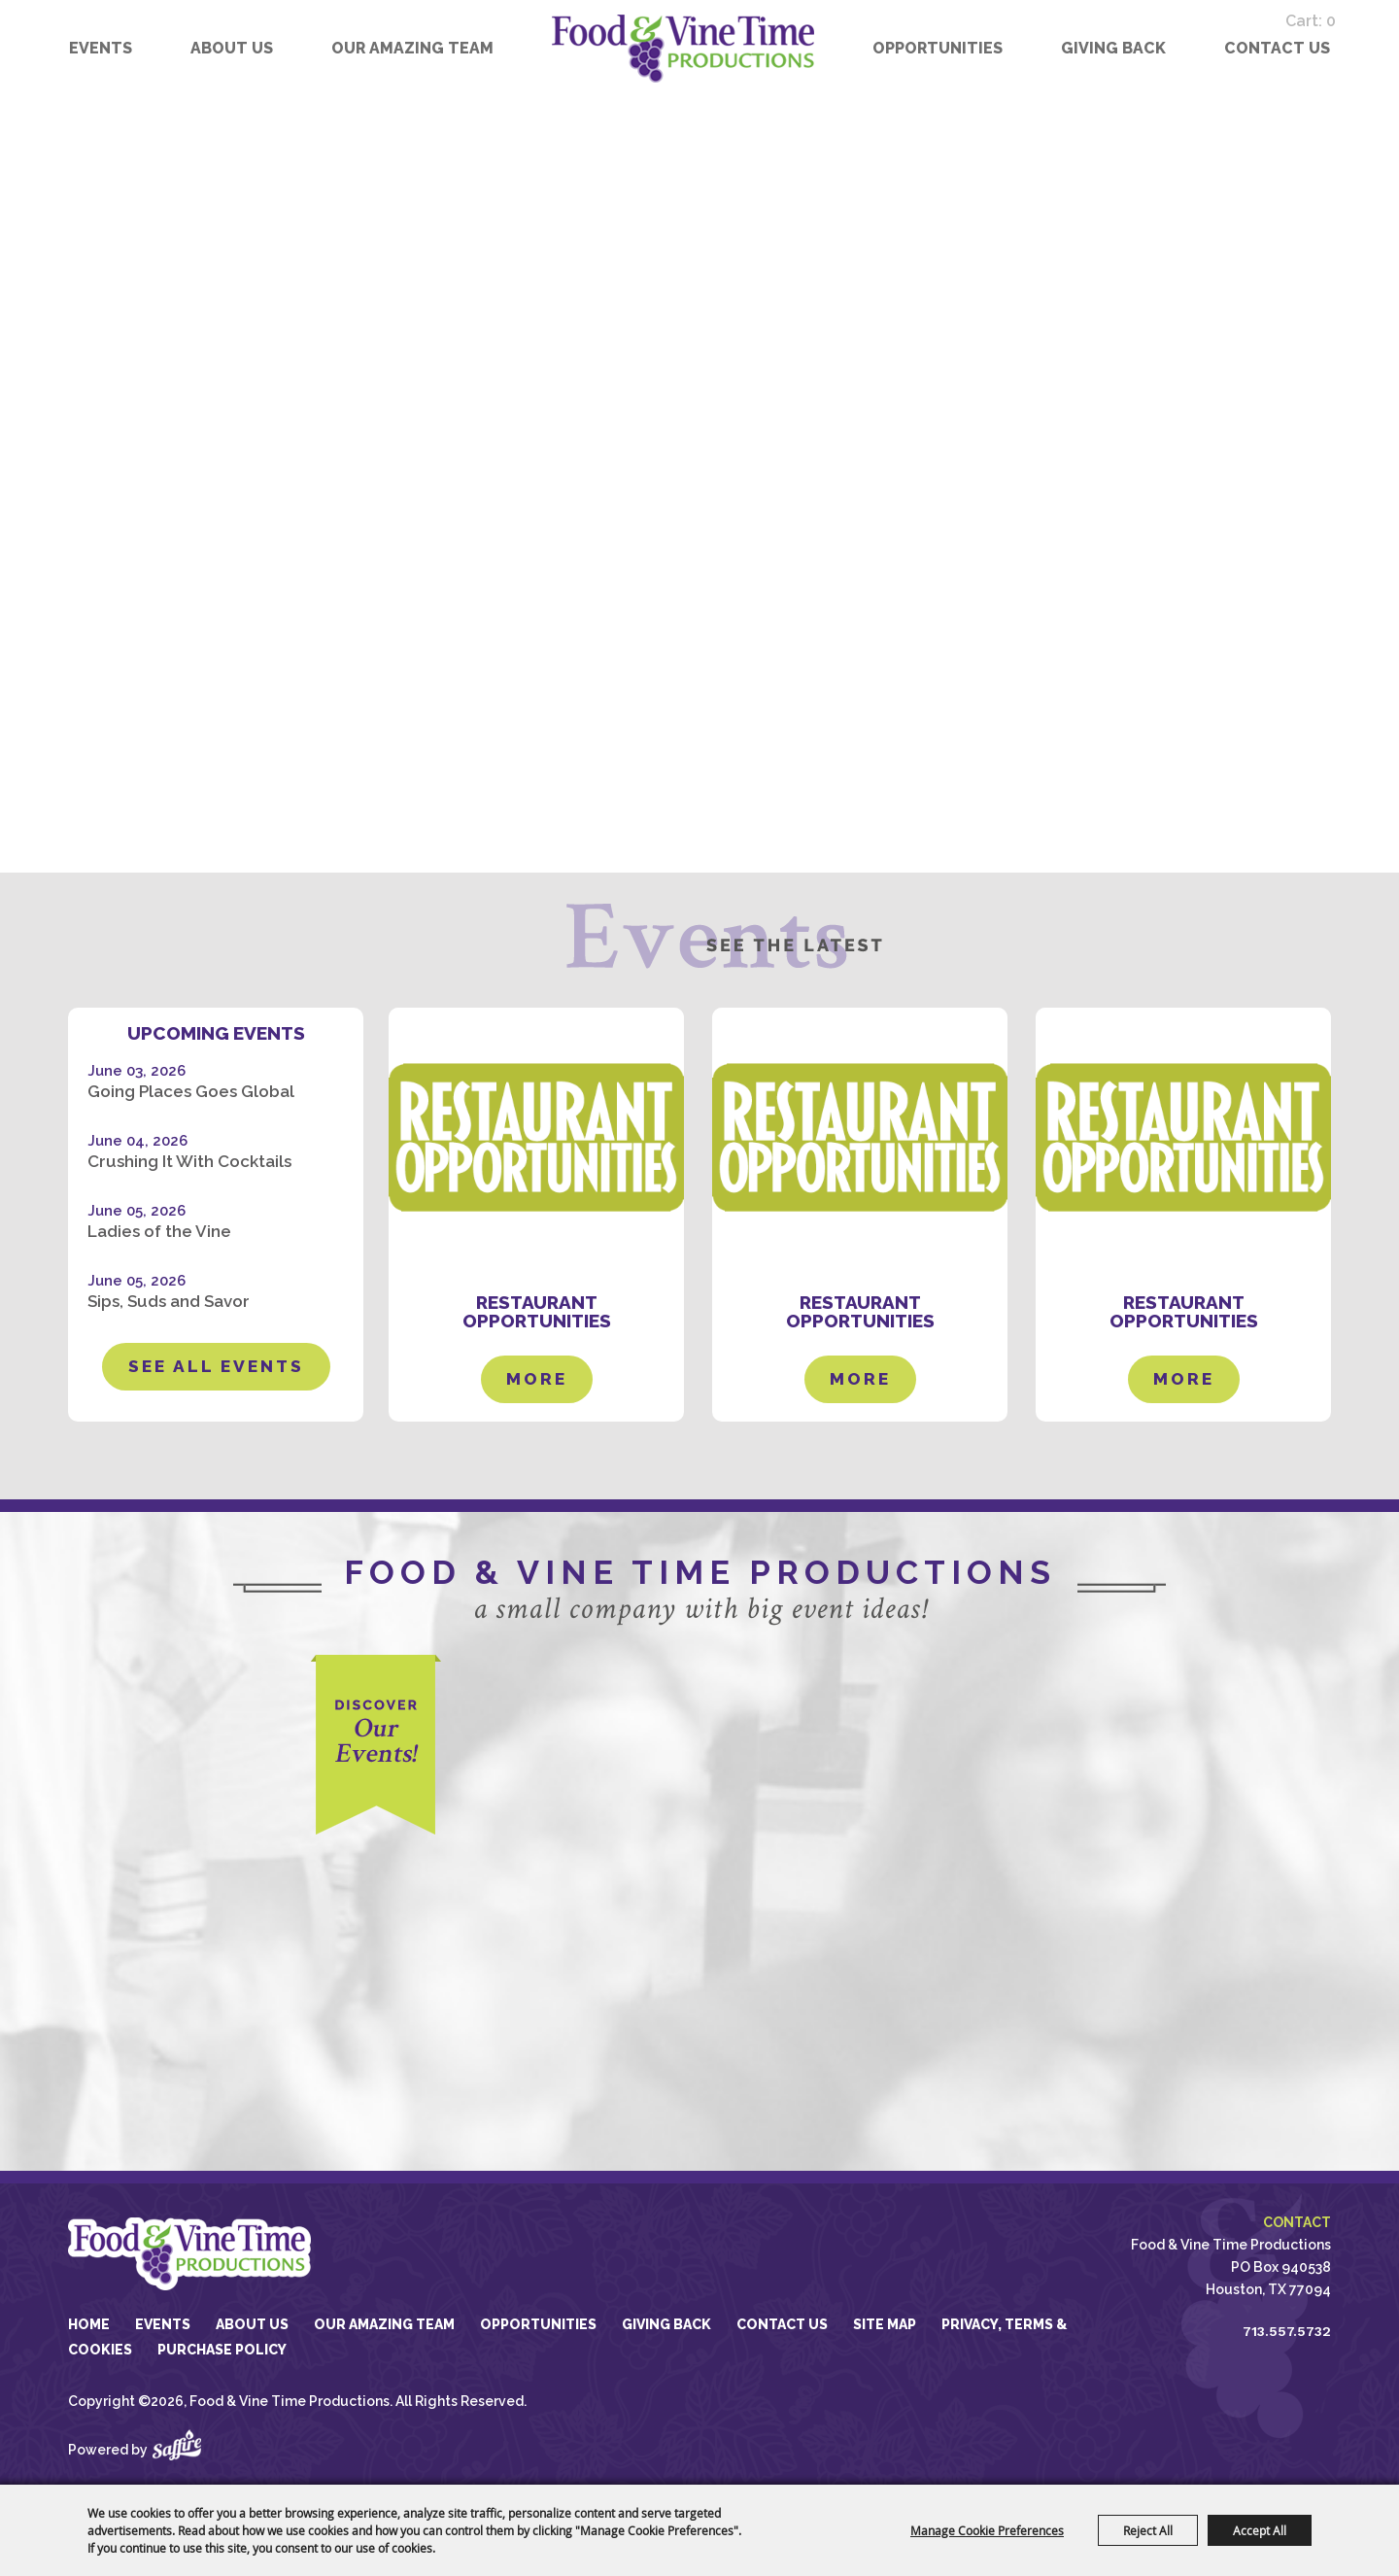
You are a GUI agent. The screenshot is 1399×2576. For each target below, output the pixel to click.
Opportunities (937, 48)
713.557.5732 (1287, 2331)
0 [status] (1346, 15)
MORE (536, 1370)
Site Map (884, 2324)
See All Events (216, 1366)
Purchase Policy (222, 2349)
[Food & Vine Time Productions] (683, 49)
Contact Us (1277, 48)
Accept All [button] (1259, 2530)
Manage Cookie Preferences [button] (987, 2530)
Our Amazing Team (412, 48)
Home (89, 2324)
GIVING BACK (1113, 48)
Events (100, 48)
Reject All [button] (1148, 2530)
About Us (231, 48)
